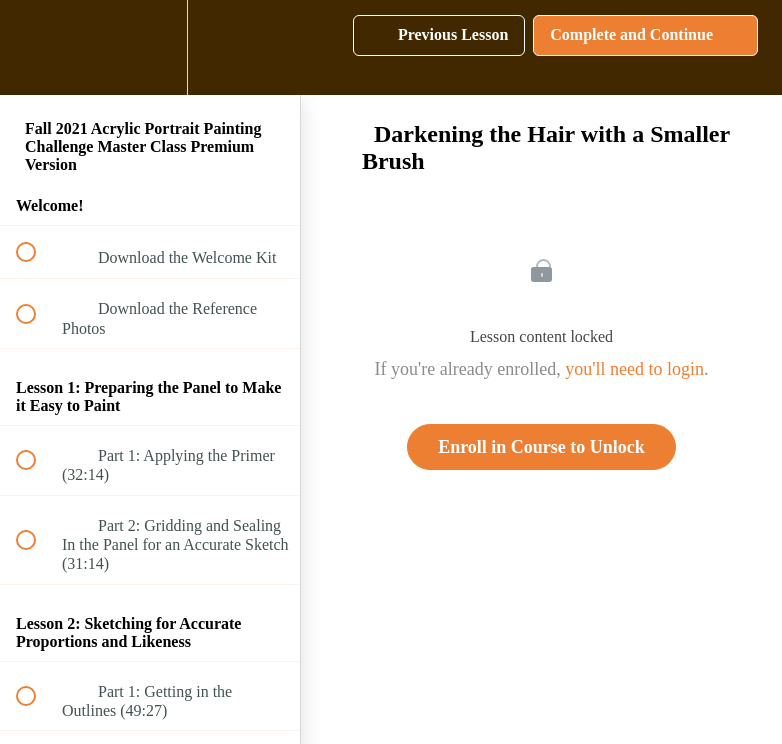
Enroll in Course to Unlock (541, 447)
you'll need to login (634, 369)
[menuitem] (150, 47)
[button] (37, 47)
